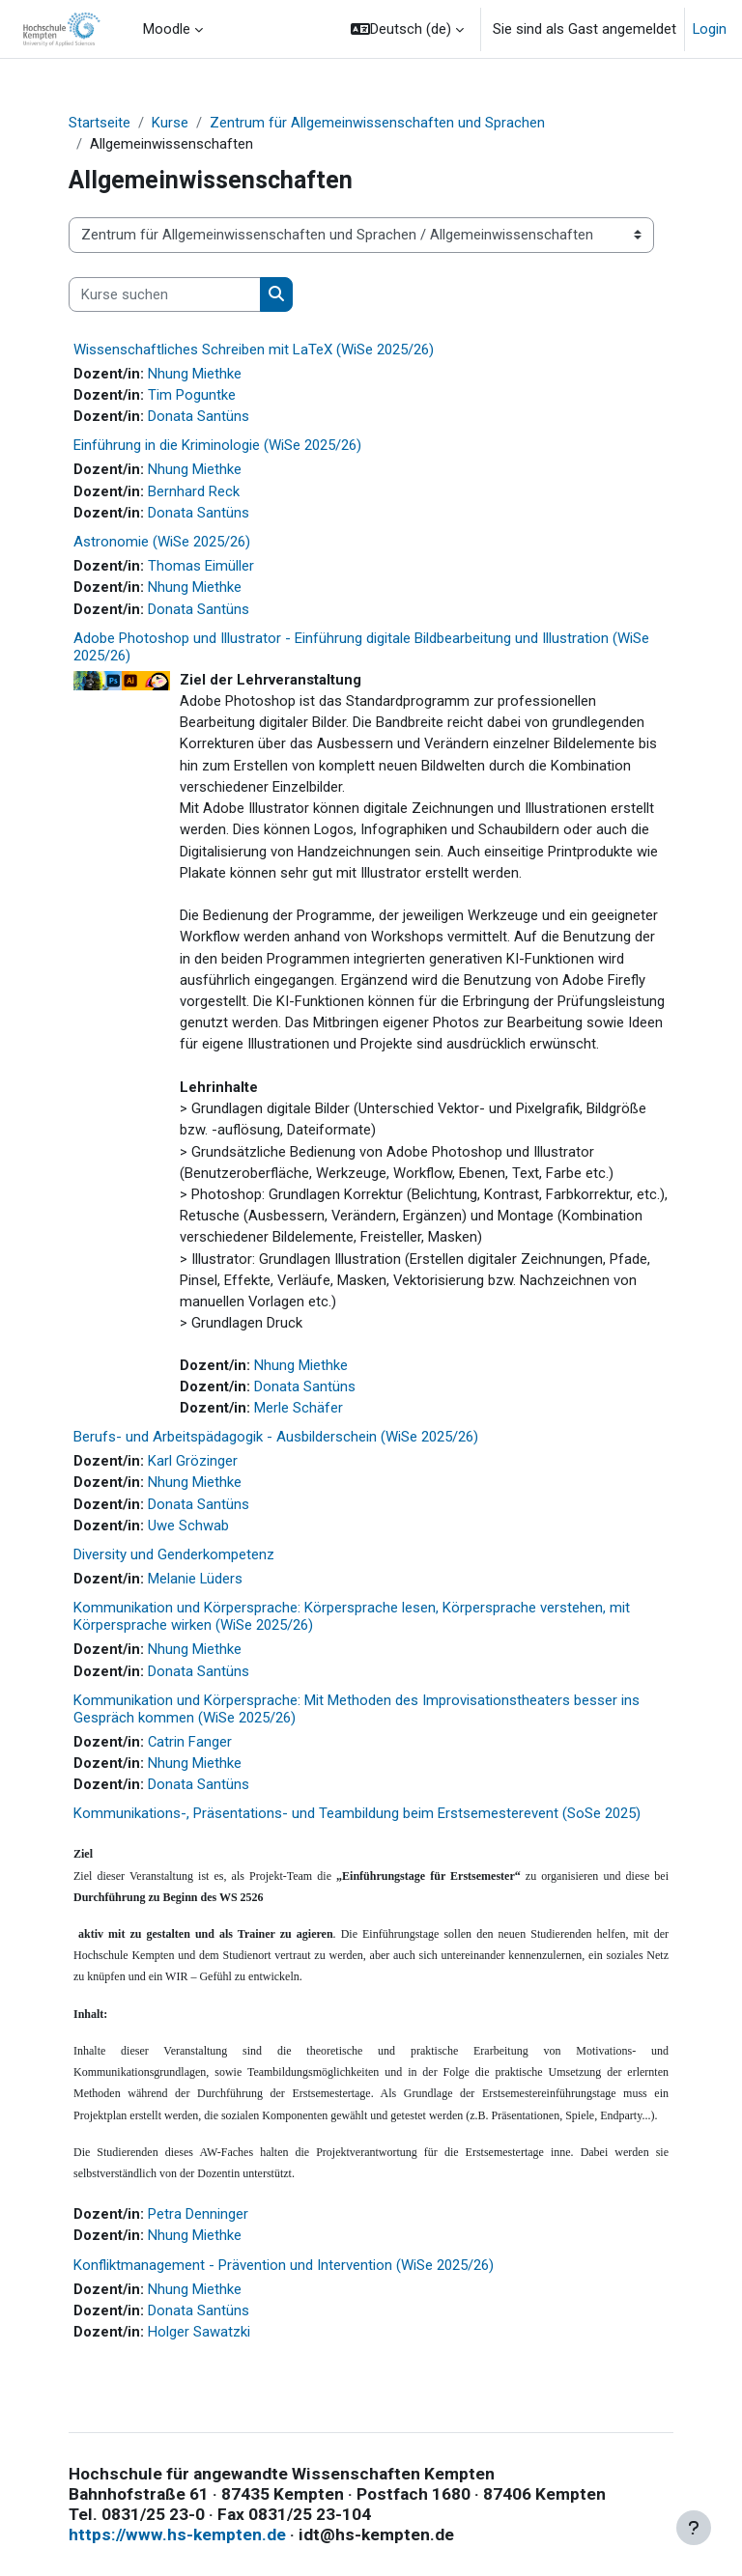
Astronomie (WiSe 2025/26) (161, 541)
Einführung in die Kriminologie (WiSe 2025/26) (217, 445)
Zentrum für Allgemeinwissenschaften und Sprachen (377, 122)
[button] (407, 29)
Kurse (170, 122)
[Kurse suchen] (165, 294)
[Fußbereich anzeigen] (693, 2527)
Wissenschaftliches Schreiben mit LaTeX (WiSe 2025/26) (253, 349)
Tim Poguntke (192, 395)
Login (710, 29)
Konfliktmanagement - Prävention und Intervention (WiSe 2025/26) (283, 2265)
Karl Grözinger (193, 1461)
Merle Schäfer (298, 1407)
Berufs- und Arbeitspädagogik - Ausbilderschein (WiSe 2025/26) (275, 1436)
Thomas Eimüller (201, 565)
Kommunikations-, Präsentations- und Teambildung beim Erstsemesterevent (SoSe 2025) (357, 1813)
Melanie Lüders (195, 1578)
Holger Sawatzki (199, 2331)
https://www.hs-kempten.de (177, 2534)
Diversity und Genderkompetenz (173, 1554)
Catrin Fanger (190, 1741)
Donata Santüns (198, 416)
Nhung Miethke (195, 373)
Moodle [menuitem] (166, 29)
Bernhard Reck (194, 491)
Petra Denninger (198, 2214)
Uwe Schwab (188, 1525)
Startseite (99, 122)
